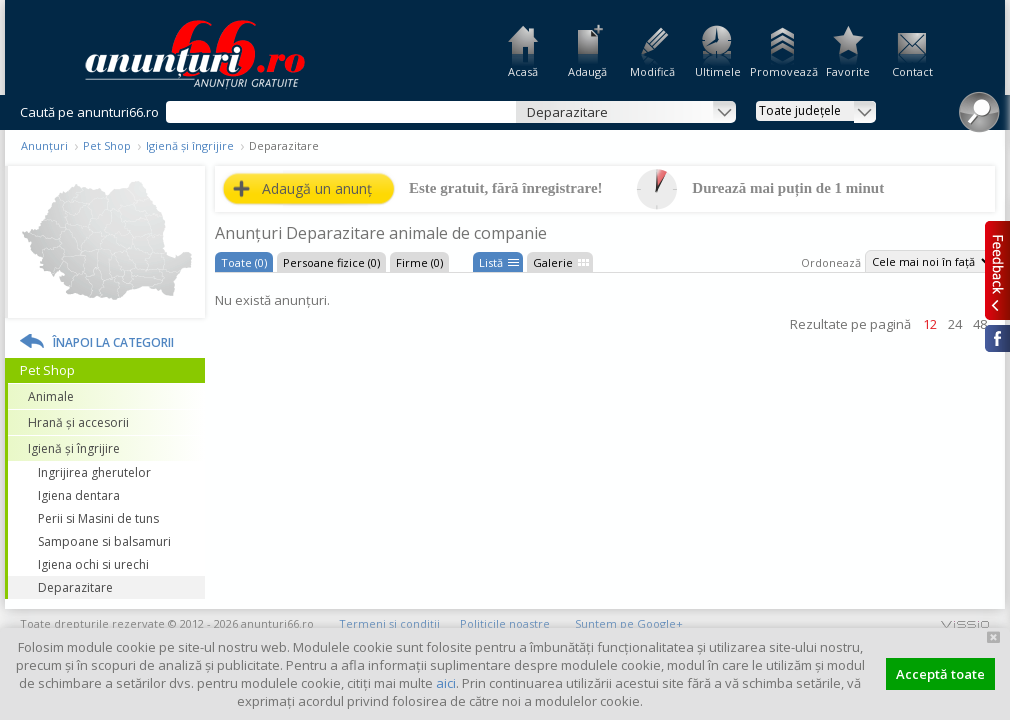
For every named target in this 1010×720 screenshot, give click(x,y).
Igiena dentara (79, 495)
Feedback (997, 270)
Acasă (523, 71)
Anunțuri (44, 145)
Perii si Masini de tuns (98, 518)
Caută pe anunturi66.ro (89, 112)
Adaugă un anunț (317, 188)
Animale (51, 396)
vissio (965, 623)
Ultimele (718, 71)
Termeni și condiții (389, 623)
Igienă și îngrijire (190, 145)
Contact (912, 71)
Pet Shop (107, 145)
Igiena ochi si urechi (93, 564)
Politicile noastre (505, 623)
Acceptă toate (940, 674)
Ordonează (831, 262)
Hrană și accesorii (78, 422)
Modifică (652, 71)
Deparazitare (75, 587)
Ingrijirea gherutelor (94, 472)
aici (446, 683)
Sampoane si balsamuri (104, 541)
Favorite (848, 71)
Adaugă (587, 71)
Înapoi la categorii (113, 342)
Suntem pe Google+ (629, 623)
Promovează (782, 71)
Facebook (997, 338)
